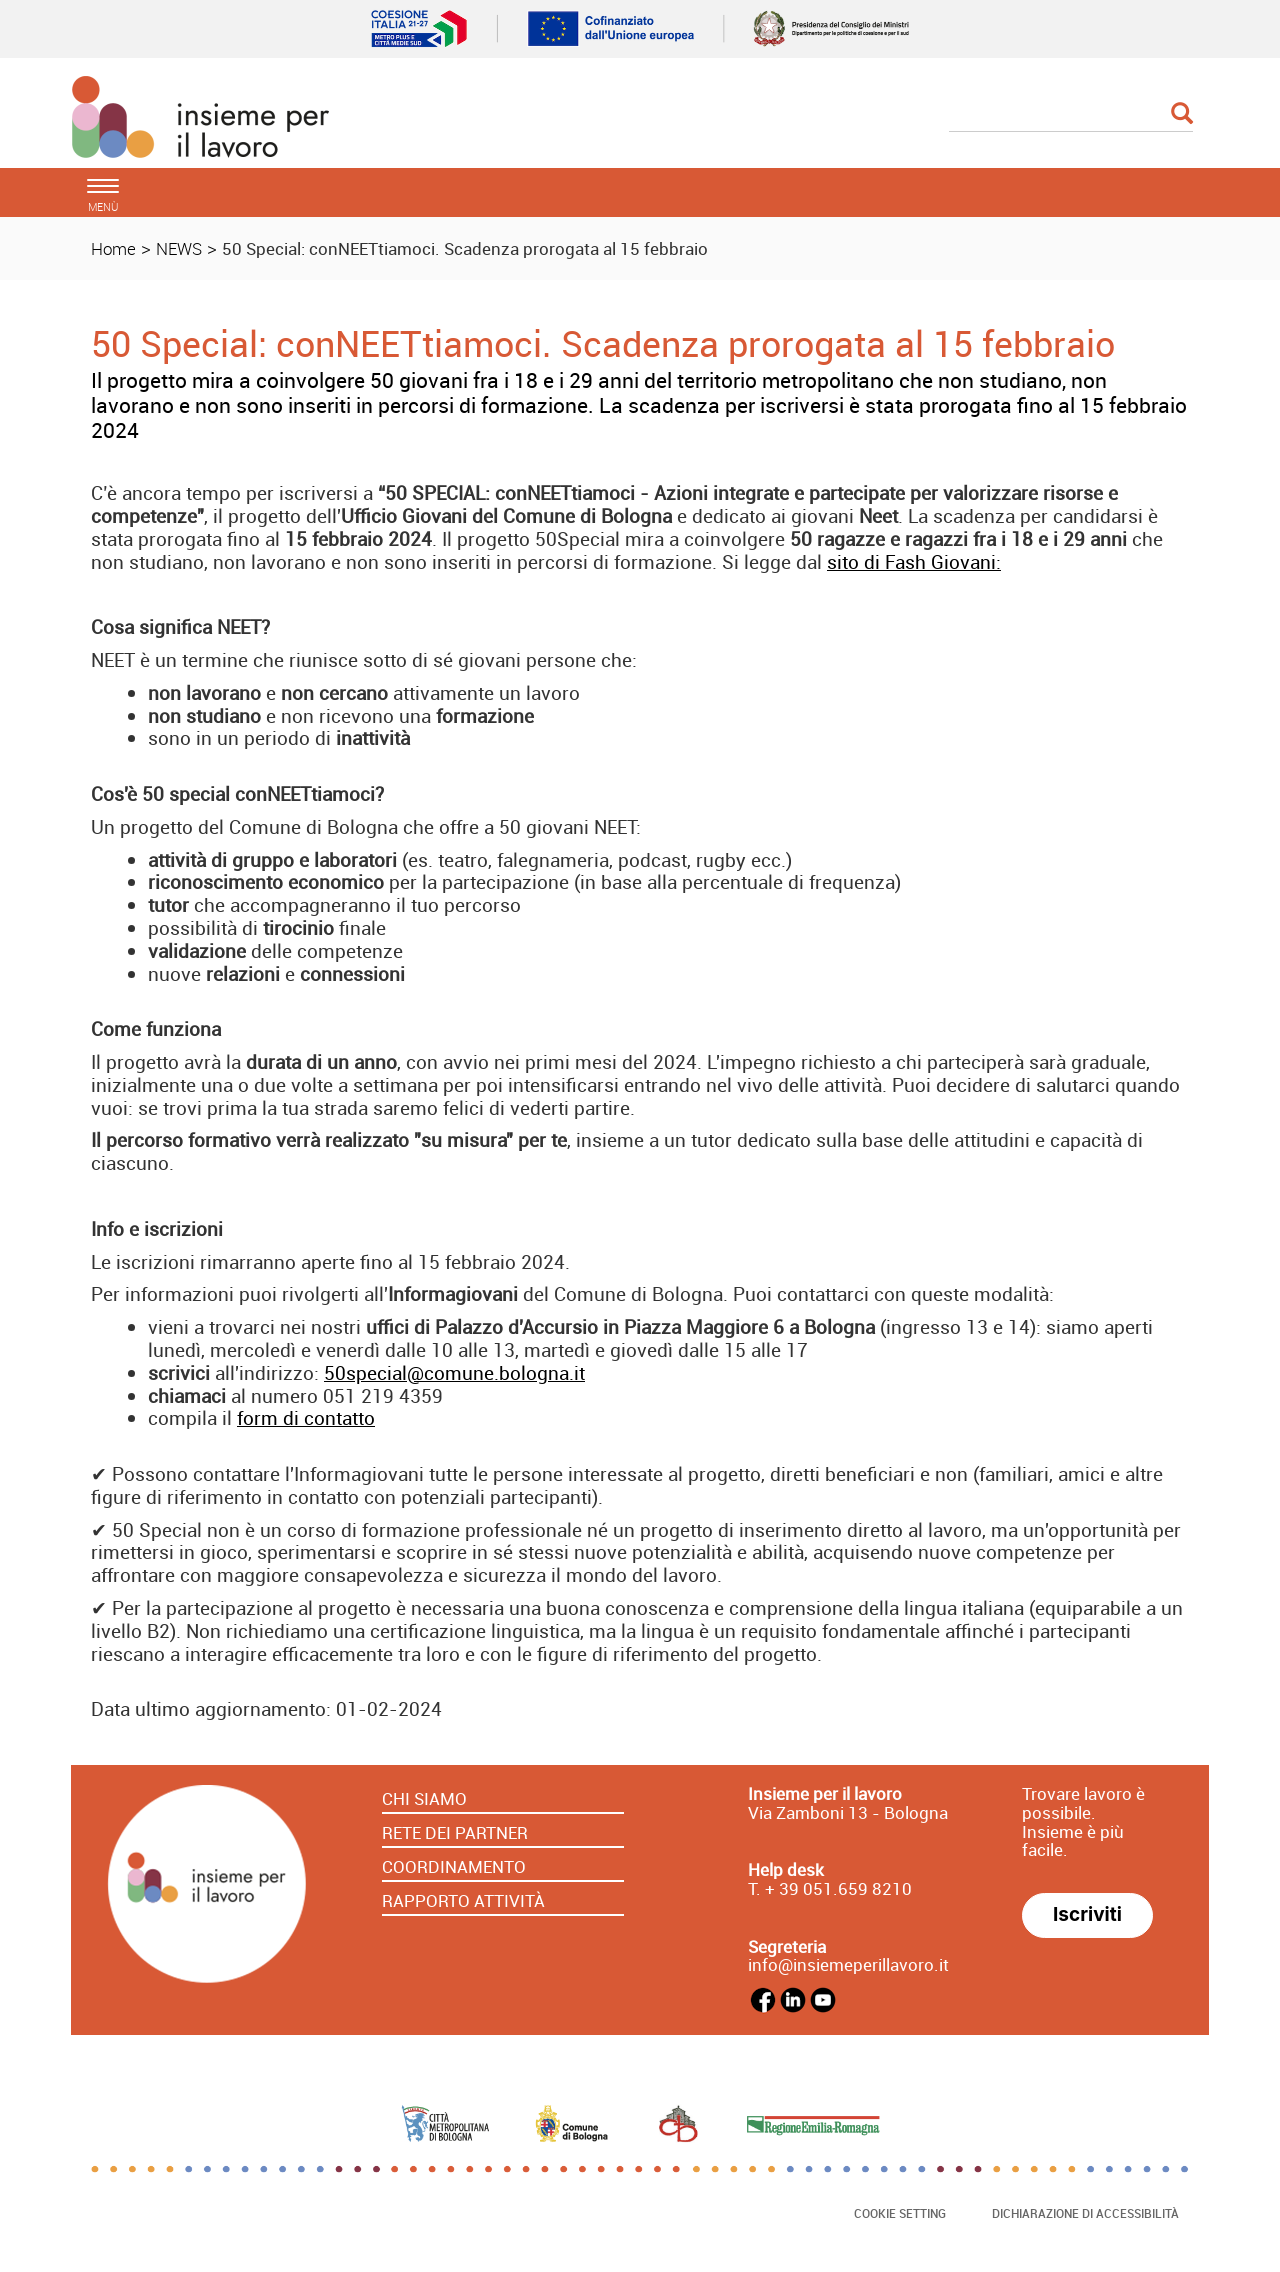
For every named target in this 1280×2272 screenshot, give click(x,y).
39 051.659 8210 (843, 1888)
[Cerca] (1071, 115)
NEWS (179, 248)
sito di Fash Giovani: (914, 562)
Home (113, 248)
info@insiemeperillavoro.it (848, 1964)
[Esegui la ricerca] (1182, 114)
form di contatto (306, 1418)
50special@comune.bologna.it (454, 1373)
